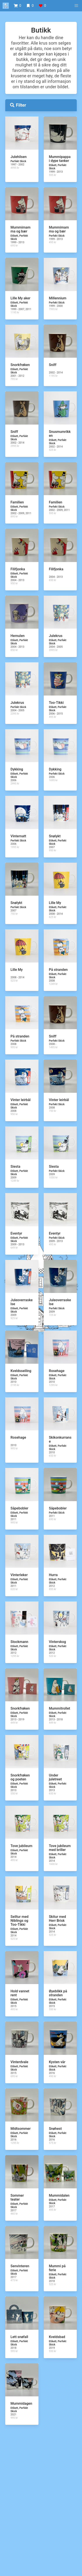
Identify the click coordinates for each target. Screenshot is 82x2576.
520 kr (52, 1656)
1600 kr (53, 1864)
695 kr (14, 245)
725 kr (52, 1315)
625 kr (52, 917)
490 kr (52, 2076)
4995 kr (14, 167)
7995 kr (53, 309)
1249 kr (53, 983)
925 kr (14, 1318)
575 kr (52, 2142)
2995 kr (14, 446)
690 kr (52, 1519)
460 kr (14, 2213)
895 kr (14, 516)
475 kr (14, 2280)
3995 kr (53, 650)
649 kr (14, 1247)
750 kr (14, 913)
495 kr (52, 242)
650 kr (52, 580)
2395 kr (14, 713)
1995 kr (14, 847)
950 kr (14, 583)
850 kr (14, 650)
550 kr (14, 1793)
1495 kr (53, 1047)
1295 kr (53, 1385)
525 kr (52, 449)
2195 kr (14, 1385)
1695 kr (53, 780)
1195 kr (14, 312)
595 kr (52, 175)
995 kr (14, 1047)
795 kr (14, 379)
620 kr (14, 1589)
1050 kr (53, 1177)
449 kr (14, 1722)
